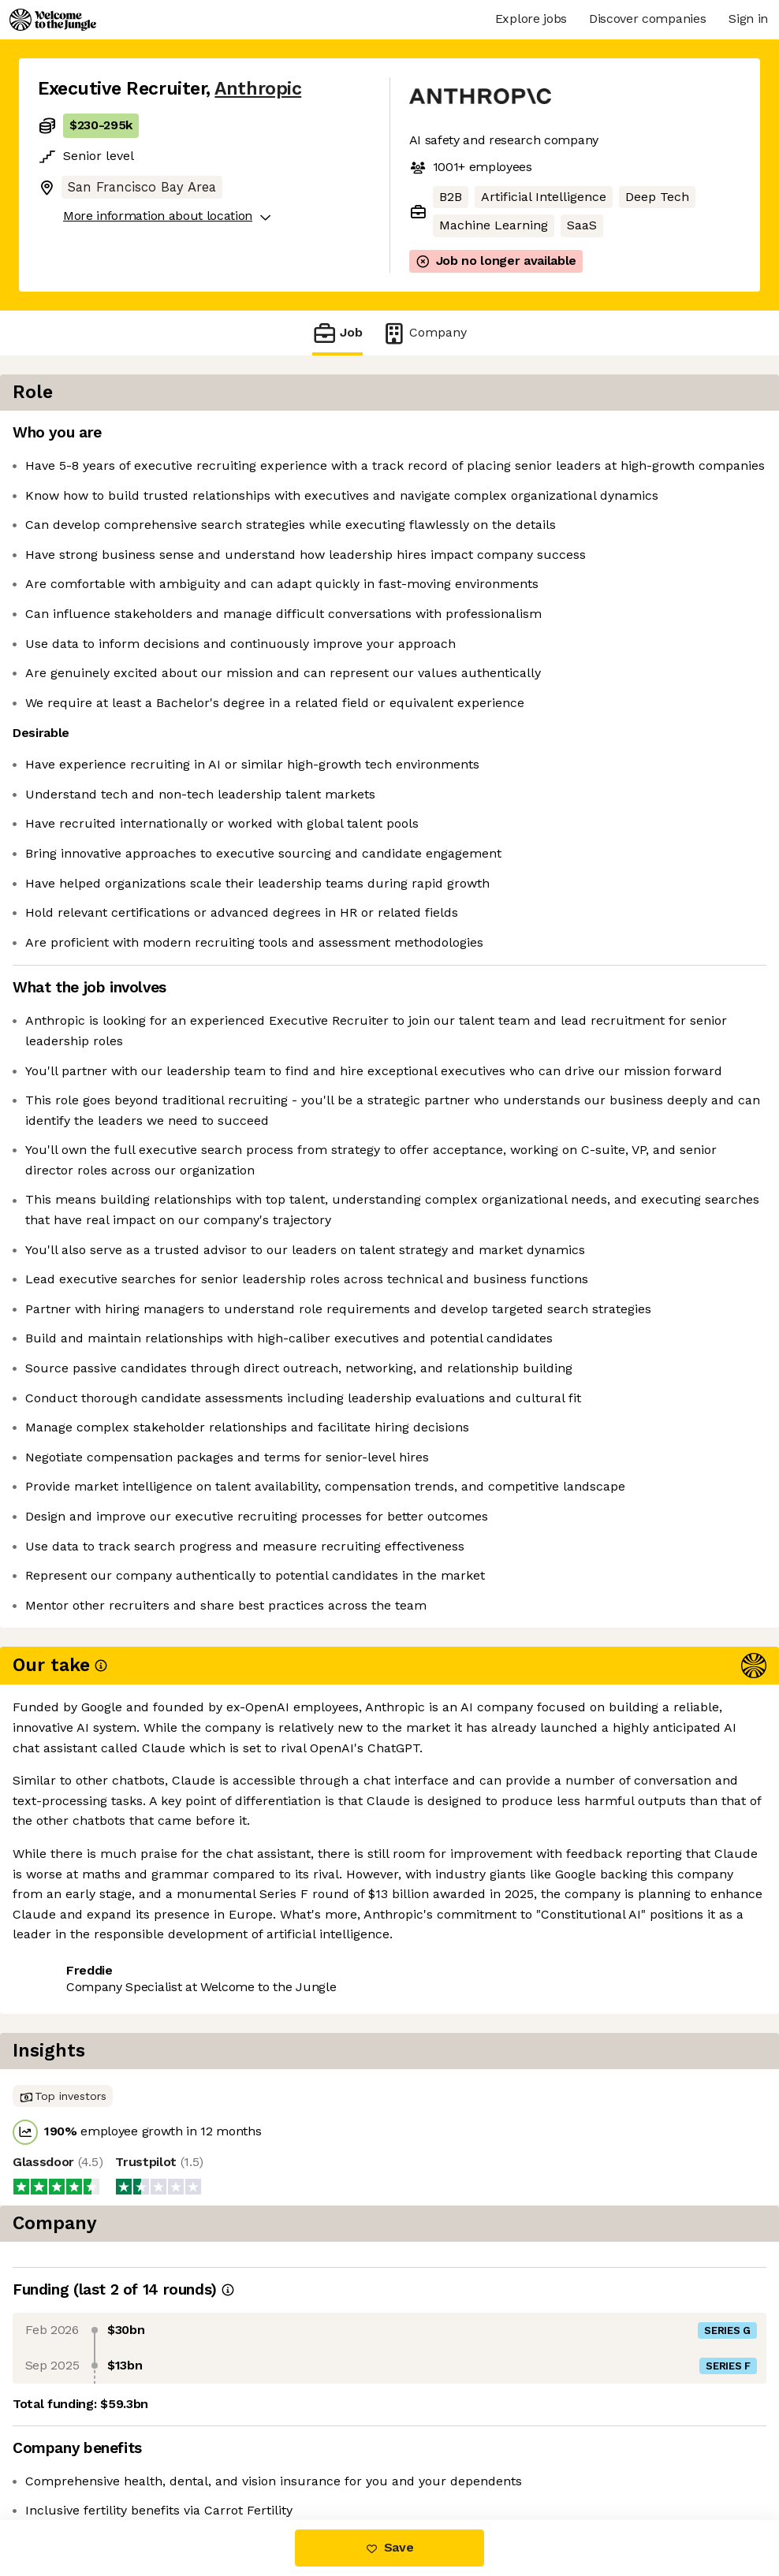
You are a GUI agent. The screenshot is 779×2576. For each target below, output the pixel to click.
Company (424, 333)
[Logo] (52, 20)
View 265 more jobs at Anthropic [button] (248, 2454)
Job (337, 333)
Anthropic (257, 88)
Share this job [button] (81, 2454)
